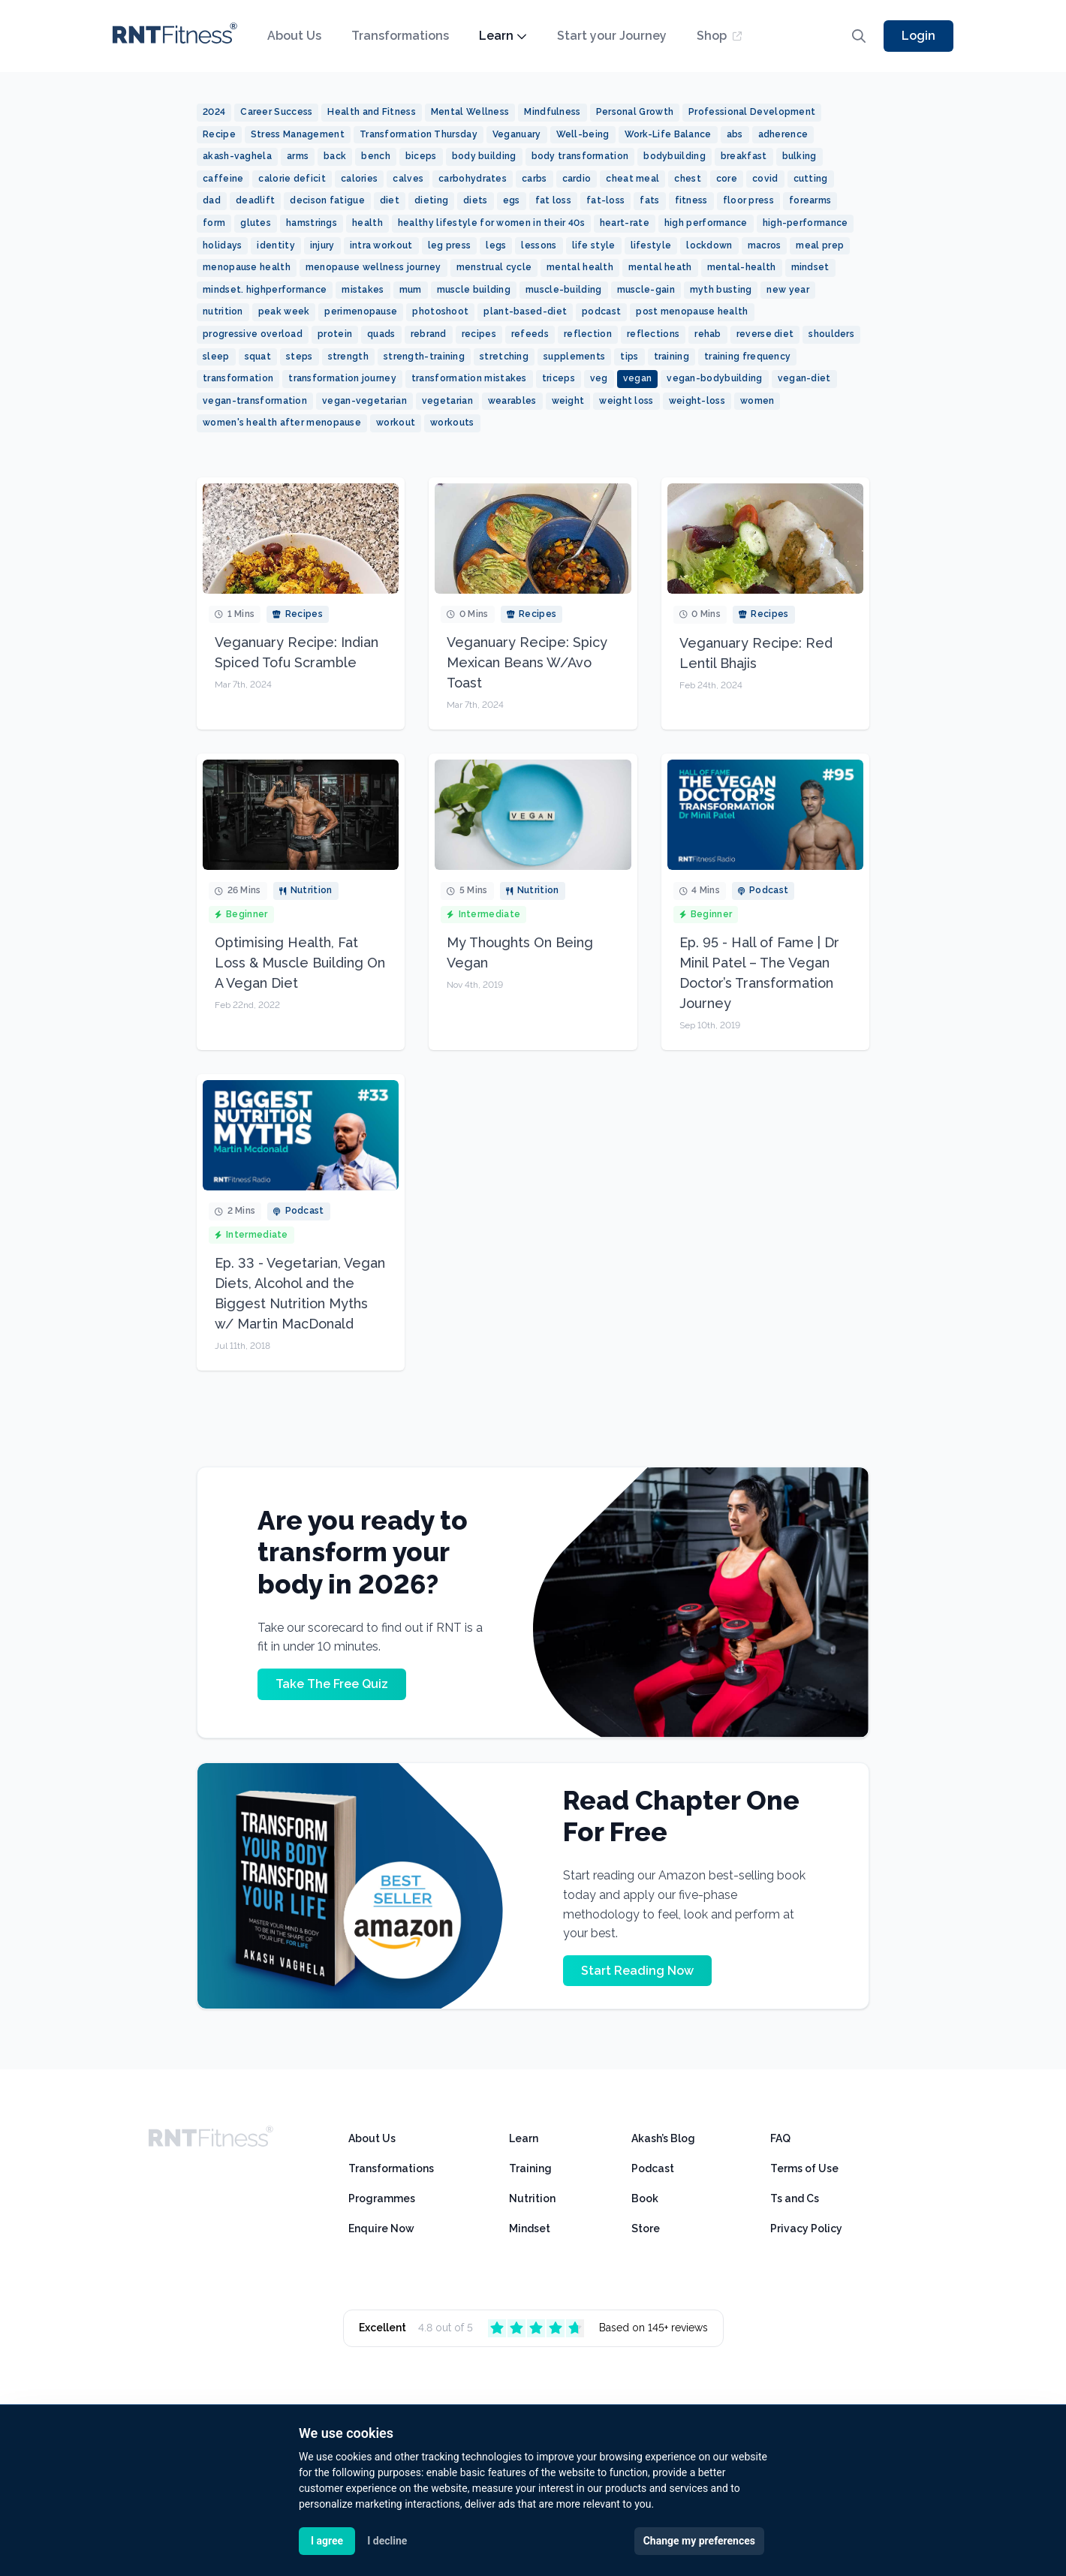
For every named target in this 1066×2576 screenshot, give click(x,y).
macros (764, 245)
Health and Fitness (371, 112)
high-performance (805, 223)
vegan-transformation (255, 401)
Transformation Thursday (418, 134)
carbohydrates (472, 178)
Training (530, 2168)
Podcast (652, 2168)
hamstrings (311, 223)
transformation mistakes (469, 378)
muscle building (474, 289)
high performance (706, 223)
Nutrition (532, 2198)
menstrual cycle (494, 267)
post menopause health (692, 311)
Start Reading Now (637, 1971)
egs (511, 200)
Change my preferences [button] (699, 2541)
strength (348, 356)
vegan (637, 378)
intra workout (381, 245)
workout (395, 422)
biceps (421, 156)
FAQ (780, 2138)
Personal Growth (635, 112)
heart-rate (624, 223)
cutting (810, 178)
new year (787, 289)
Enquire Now (381, 2228)
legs (496, 245)
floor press (748, 200)
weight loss (626, 401)
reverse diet (765, 334)
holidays (222, 245)
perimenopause (360, 311)
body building (484, 156)
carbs (534, 178)
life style (594, 245)
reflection (588, 334)
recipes (479, 334)
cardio (577, 178)
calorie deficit (292, 178)
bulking (799, 156)
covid (765, 178)
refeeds (530, 334)
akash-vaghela (237, 156)
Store (645, 2228)
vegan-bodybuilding (714, 378)
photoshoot (440, 311)
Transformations (400, 36)
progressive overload (253, 334)
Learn (503, 36)
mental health (580, 267)
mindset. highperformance (265, 289)
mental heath (660, 267)
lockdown (709, 245)
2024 (214, 112)
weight (568, 401)
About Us (294, 36)
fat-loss (605, 200)
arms (298, 156)
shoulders (831, 334)
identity (275, 245)
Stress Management (298, 134)
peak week (284, 311)
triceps (558, 378)
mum (410, 289)
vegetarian (447, 401)
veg (599, 378)
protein (335, 334)
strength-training (424, 356)
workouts (452, 422)
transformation (238, 378)
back (335, 156)
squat (258, 356)
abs (735, 134)
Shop (719, 35)
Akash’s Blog (663, 2138)
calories (359, 178)
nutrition (223, 311)
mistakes (363, 289)
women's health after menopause (282, 422)
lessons (538, 245)
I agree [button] (327, 2541)
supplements (574, 356)
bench (375, 156)
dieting (431, 200)
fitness (691, 200)
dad (212, 200)
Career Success (276, 112)
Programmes (381, 2198)
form (214, 223)
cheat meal (632, 178)
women (757, 401)
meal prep (820, 245)
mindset (810, 267)
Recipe (219, 134)
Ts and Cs (794, 2198)
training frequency (747, 356)
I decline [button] (387, 2541)
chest (687, 178)
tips (629, 356)
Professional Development (751, 112)
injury (322, 245)
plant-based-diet (525, 311)
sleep (216, 356)
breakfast (744, 156)
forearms (810, 200)
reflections (653, 334)
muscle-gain (646, 289)
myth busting (721, 289)
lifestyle (651, 245)
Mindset (529, 2228)
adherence (783, 134)
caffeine (223, 178)
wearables (512, 401)
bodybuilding (674, 156)
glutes (255, 223)
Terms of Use (804, 2168)
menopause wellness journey (373, 267)
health (367, 223)
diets (475, 200)
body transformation (580, 156)
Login (918, 36)
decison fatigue (327, 200)
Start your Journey (612, 36)
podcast (601, 311)
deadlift (255, 200)
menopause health (247, 267)
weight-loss (697, 401)
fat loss (553, 200)
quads (381, 334)
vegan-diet (804, 378)
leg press (449, 245)
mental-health (741, 267)
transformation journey (342, 378)
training (671, 356)
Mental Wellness (470, 112)
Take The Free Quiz (332, 1684)
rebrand (429, 334)
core (726, 178)
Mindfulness (552, 112)
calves (408, 178)
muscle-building (563, 289)
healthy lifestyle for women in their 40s (491, 223)
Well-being (583, 134)
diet (389, 200)
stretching (504, 356)
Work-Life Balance (668, 134)
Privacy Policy (806, 2228)
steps (299, 356)
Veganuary (516, 134)
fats (649, 200)
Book (644, 2198)
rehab (707, 334)
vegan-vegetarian (364, 401)
